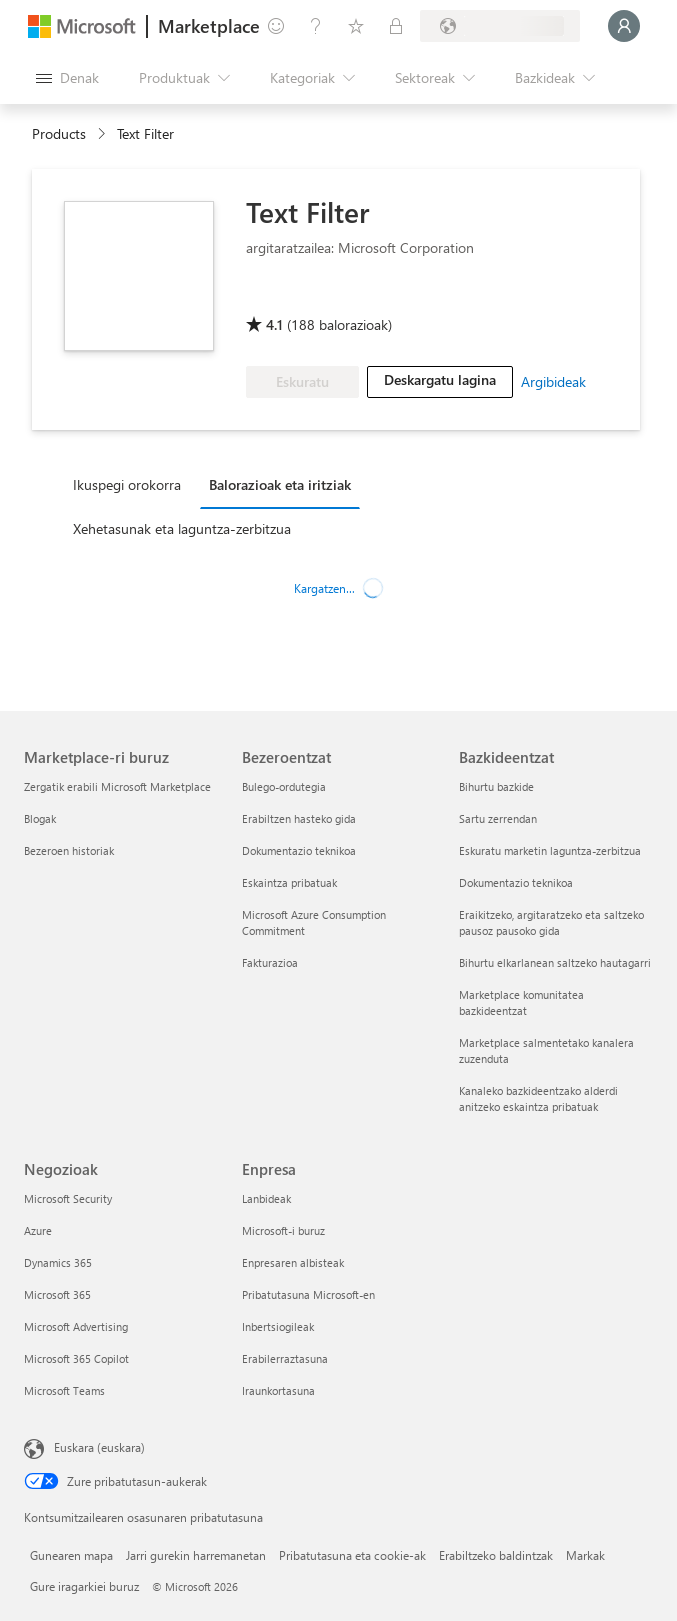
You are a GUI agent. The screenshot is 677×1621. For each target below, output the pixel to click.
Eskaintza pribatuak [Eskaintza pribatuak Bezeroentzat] (289, 882)
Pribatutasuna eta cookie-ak (352, 1555)
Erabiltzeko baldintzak (496, 1555)
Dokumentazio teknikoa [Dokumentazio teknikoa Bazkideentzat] (516, 882)
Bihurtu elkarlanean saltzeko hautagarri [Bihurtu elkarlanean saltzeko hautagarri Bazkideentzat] (555, 962)
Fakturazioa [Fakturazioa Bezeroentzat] (270, 962)
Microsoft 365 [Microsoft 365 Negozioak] (57, 1294)
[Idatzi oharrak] (276, 26)
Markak (585, 1555)
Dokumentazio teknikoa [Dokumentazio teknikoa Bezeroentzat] (299, 850)
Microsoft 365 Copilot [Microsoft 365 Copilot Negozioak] (76, 1358)
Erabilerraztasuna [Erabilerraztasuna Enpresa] (285, 1358)
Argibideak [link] (553, 381)
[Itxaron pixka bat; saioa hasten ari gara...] (624, 26)
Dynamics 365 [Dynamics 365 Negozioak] (58, 1262)
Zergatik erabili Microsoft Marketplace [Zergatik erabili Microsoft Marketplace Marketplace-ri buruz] (117, 786)
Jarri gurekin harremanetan (196, 1555)
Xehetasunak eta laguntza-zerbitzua (182, 528)
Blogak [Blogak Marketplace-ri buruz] (40, 818)
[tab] (132, 484)
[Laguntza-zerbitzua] (316, 26)
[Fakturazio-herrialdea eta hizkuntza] (500, 26)
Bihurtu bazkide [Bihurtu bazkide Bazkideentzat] (496, 786)
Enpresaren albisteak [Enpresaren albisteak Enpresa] (293, 1262)
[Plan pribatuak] (396, 26)
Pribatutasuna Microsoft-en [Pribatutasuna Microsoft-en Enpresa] (308, 1294)
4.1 (274, 324)
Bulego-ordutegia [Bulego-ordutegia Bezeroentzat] (284, 786)
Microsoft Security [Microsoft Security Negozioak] (68, 1198)
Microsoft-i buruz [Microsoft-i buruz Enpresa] (283, 1230)
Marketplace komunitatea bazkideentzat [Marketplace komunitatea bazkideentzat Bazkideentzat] (521, 1002)
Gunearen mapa (71, 1555)
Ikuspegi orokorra (127, 484)
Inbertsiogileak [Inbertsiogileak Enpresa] (278, 1326)
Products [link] (59, 133)
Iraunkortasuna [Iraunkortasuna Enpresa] (278, 1390)
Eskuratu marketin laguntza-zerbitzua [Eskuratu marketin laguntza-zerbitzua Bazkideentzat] (550, 850)
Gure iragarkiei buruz (84, 1586)
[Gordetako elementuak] (356, 26)
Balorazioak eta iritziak (280, 484)
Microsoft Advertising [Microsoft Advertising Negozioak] (76, 1326)
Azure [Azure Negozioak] (38, 1230)
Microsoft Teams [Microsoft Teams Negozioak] (64, 1390)
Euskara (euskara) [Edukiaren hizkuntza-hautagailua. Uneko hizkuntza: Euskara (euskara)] (99, 1447)
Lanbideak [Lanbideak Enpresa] (266, 1198)
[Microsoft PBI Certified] (304, 296)
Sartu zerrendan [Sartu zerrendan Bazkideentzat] (498, 818)
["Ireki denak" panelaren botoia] (67, 78)
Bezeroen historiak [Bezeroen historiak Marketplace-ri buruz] (69, 850)
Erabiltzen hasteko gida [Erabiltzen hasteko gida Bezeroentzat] (299, 818)
